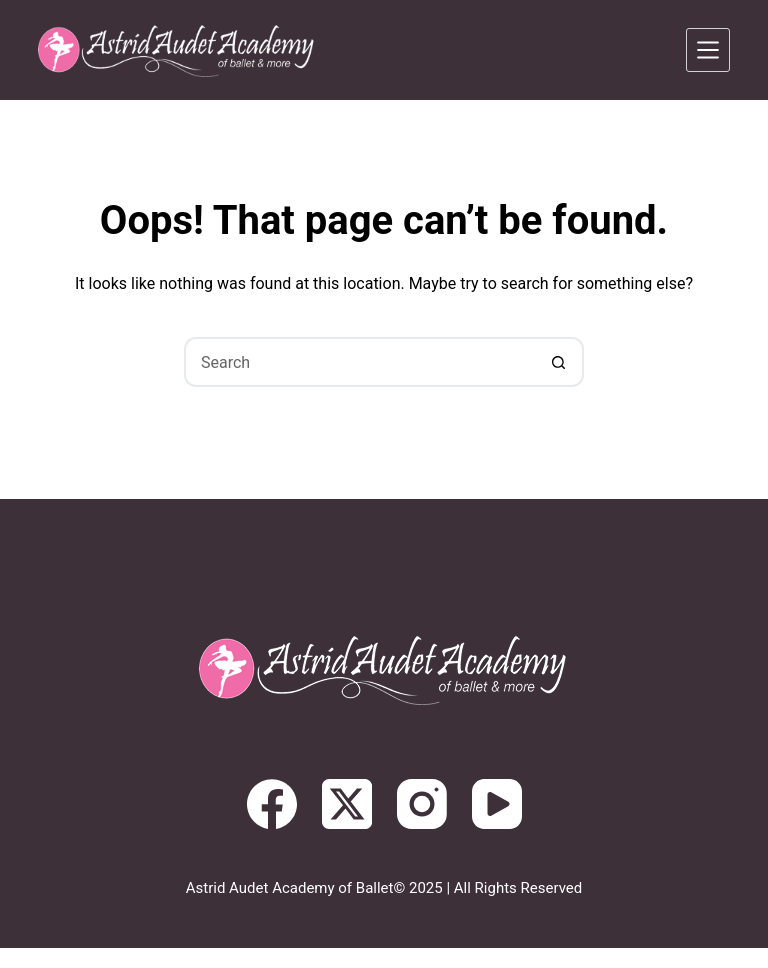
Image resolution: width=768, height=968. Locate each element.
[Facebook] (272, 804)
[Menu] (708, 50)
